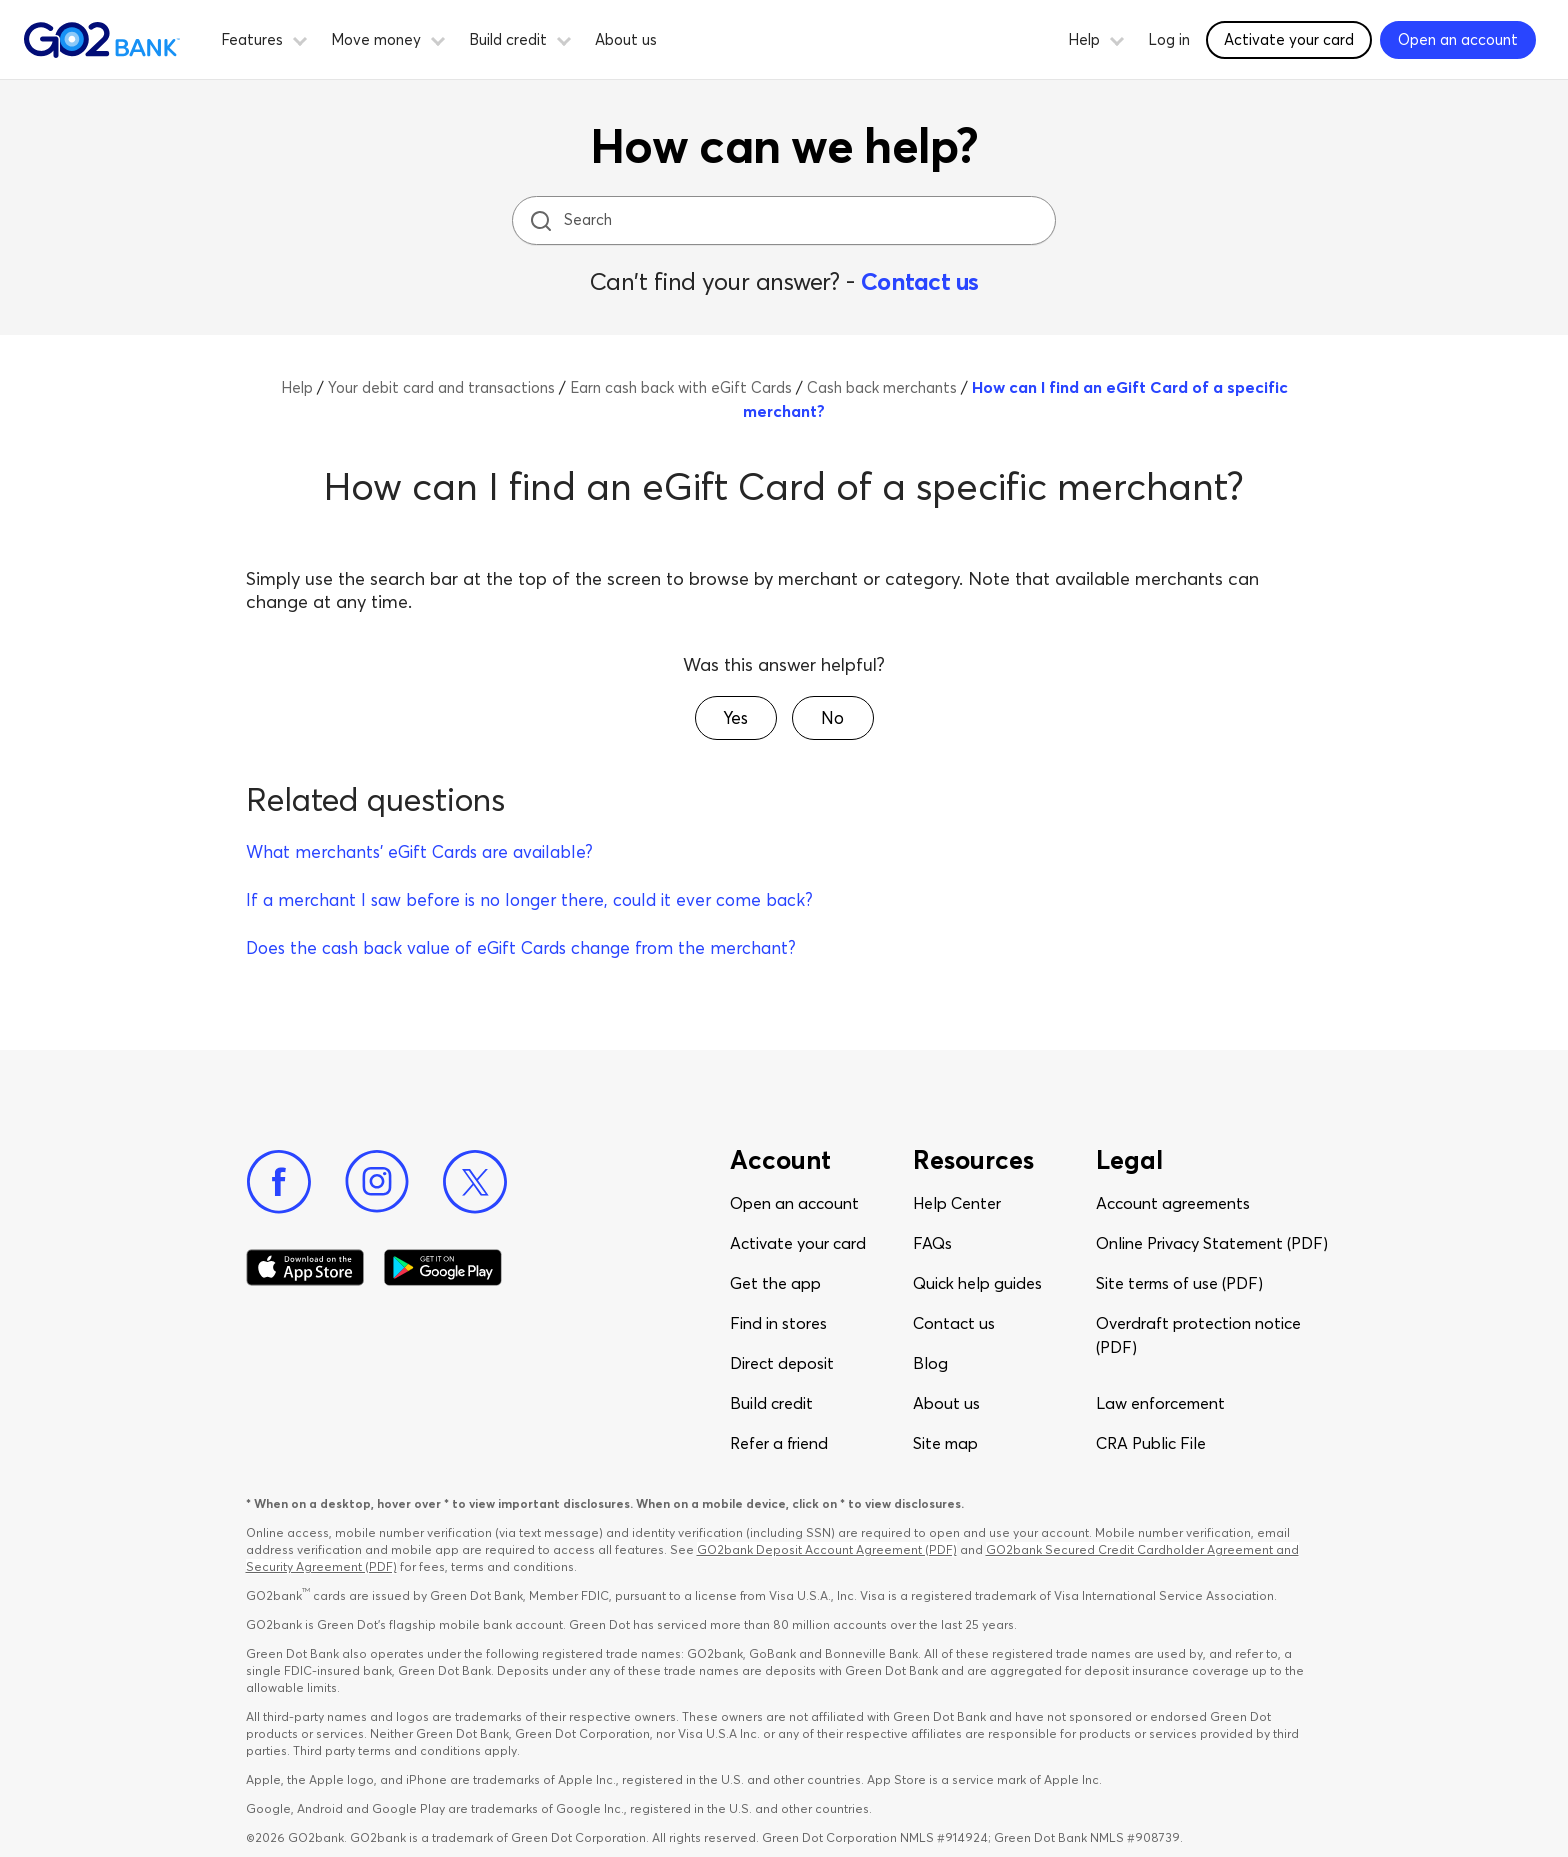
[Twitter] (475, 1182)
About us (626, 39)
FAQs (932, 1243)
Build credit (771, 1403)
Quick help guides (977, 1283)
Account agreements (1173, 1203)
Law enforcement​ (1160, 1403)
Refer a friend (779, 1443)
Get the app (775, 1283)
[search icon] (540, 220)
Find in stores (778, 1323)
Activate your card (798, 1243)
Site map (945, 1443)
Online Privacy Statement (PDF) (1212, 1243)
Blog (930, 1363)
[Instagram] (377, 1182)
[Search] (786, 220)
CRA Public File (1151, 1443)
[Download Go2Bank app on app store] (305, 1268)
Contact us (920, 281)
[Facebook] (279, 1182)
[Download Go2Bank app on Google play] (443, 1268)
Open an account (794, 1203)
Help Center (957, 1203)
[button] (300, 38)
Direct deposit (782, 1363)
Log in (1169, 39)
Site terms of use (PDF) (1179, 1283)
